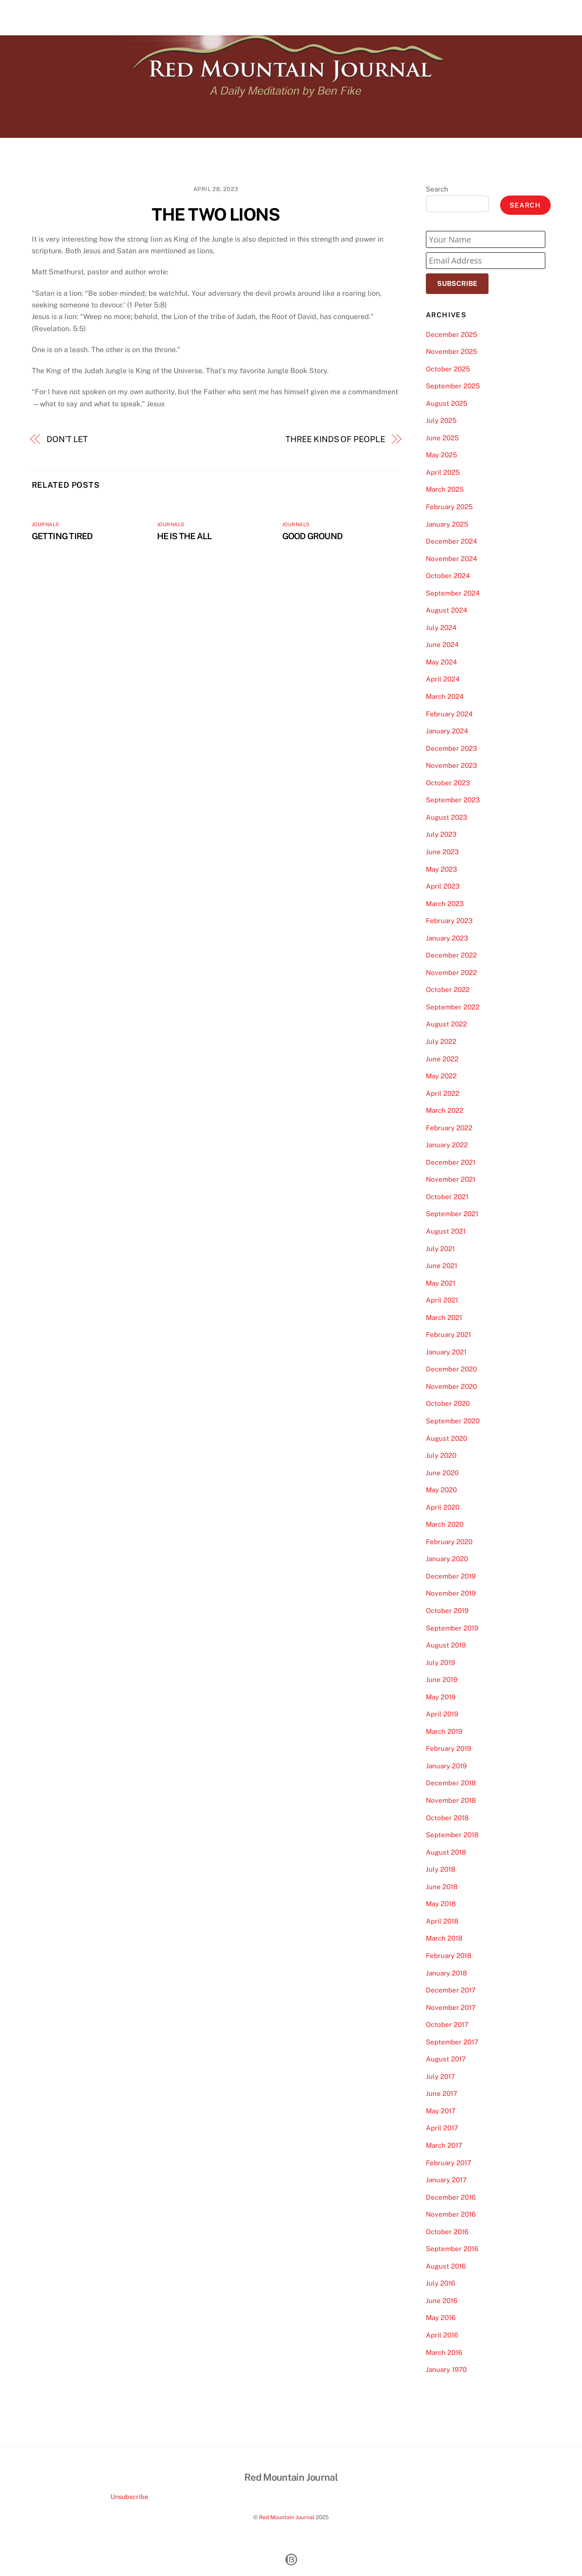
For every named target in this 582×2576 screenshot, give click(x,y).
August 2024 (446, 610)
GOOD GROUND (312, 536)
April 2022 (442, 1093)
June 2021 (441, 1265)
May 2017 (440, 2111)
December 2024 (451, 541)
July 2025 (441, 420)
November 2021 (451, 1179)
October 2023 (448, 783)
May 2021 (440, 1283)
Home (389, 17)
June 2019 (441, 1679)
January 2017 (446, 2180)
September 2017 (452, 2042)
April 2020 (442, 1507)
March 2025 (445, 489)
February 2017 (448, 2163)
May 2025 (441, 455)
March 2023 (445, 903)
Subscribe (457, 283)
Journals (45, 524)
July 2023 (441, 834)
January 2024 (447, 731)
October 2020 (448, 1403)
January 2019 (446, 1766)
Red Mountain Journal (286, 2517)
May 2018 (441, 1904)
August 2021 (446, 1231)
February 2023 (449, 920)
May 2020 (441, 1490)
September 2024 (453, 593)
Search (437, 189)
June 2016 (441, 2300)
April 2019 (442, 1714)
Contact (533, 17)
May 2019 (440, 1697)
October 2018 (447, 1818)
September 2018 (452, 1835)
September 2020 (453, 1421)
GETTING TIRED (62, 536)
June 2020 (442, 1473)
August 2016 (446, 2266)
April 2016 (442, 2335)
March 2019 (444, 1731)
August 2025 (446, 403)
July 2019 (440, 1662)
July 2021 (440, 1248)
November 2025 (451, 351)
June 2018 (442, 1886)
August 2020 (446, 1438)
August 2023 (446, 817)
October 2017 (447, 2024)
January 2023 (447, 938)
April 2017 (442, 2128)
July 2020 (441, 1455)
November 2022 (451, 972)
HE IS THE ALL (184, 536)
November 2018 (451, 1800)
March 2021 (444, 1317)
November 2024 (451, 558)
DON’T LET (67, 439)
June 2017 (441, 2093)
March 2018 (444, 1938)
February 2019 (448, 1748)
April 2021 (442, 1300)
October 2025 (448, 369)
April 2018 (442, 1921)
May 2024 (441, 662)
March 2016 (444, 2352)
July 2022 (441, 1041)
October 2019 (447, 1610)
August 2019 (446, 1645)
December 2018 (451, 1783)
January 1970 (446, 2369)
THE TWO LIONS (216, 214)
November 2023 (451, 765)
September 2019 (452, 1628)
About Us (424, 17)
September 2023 (453, 800)
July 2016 (440, 2283)
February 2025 (449, 507)
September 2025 (453, 386)
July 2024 (441, 627)
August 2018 (446, 1852)
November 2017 (451, 2007)
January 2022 (447, 1145)
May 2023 (441, 869)
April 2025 (443, 472)
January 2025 (447, 524)
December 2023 (451, 748)
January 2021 (446, 1352)
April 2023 (443, 886)
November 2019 (451, 1593)
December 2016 (451, 2197)
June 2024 (442, 644)
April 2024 (443, 679)
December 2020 (451, 1369)
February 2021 (448, 1334)
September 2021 (452, 1214)
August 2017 (446, 2059)
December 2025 (451, 334)
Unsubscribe (129, 2496)
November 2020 (451, 1386)
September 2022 (453, 1007)
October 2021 (447, 1197)
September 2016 (452, 2248)
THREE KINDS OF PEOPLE (335, 439)
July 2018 (440, 1869)
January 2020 (447, 1559)
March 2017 (444, 2145)
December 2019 (451, 1576)
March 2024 (445, 696)
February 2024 (449, 714)
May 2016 (440, 2317)
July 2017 (440, 2076)
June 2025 (442, 438)
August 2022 (446, 1024)
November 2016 (451, 2214)
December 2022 (451, 955)
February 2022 (449, 1128)
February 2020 (449, 1542)
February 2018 (449, 1955)
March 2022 (444, 1110)
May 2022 (441, 1076)
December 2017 (451, 1990)
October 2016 (447, 2231)
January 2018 (446, 1973)
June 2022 (442, 1059)
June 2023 (442, 852)
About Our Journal (480, 17)
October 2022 (448, 989)
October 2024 (448, 575)
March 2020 (444, 1524)
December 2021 (451, 1162)
